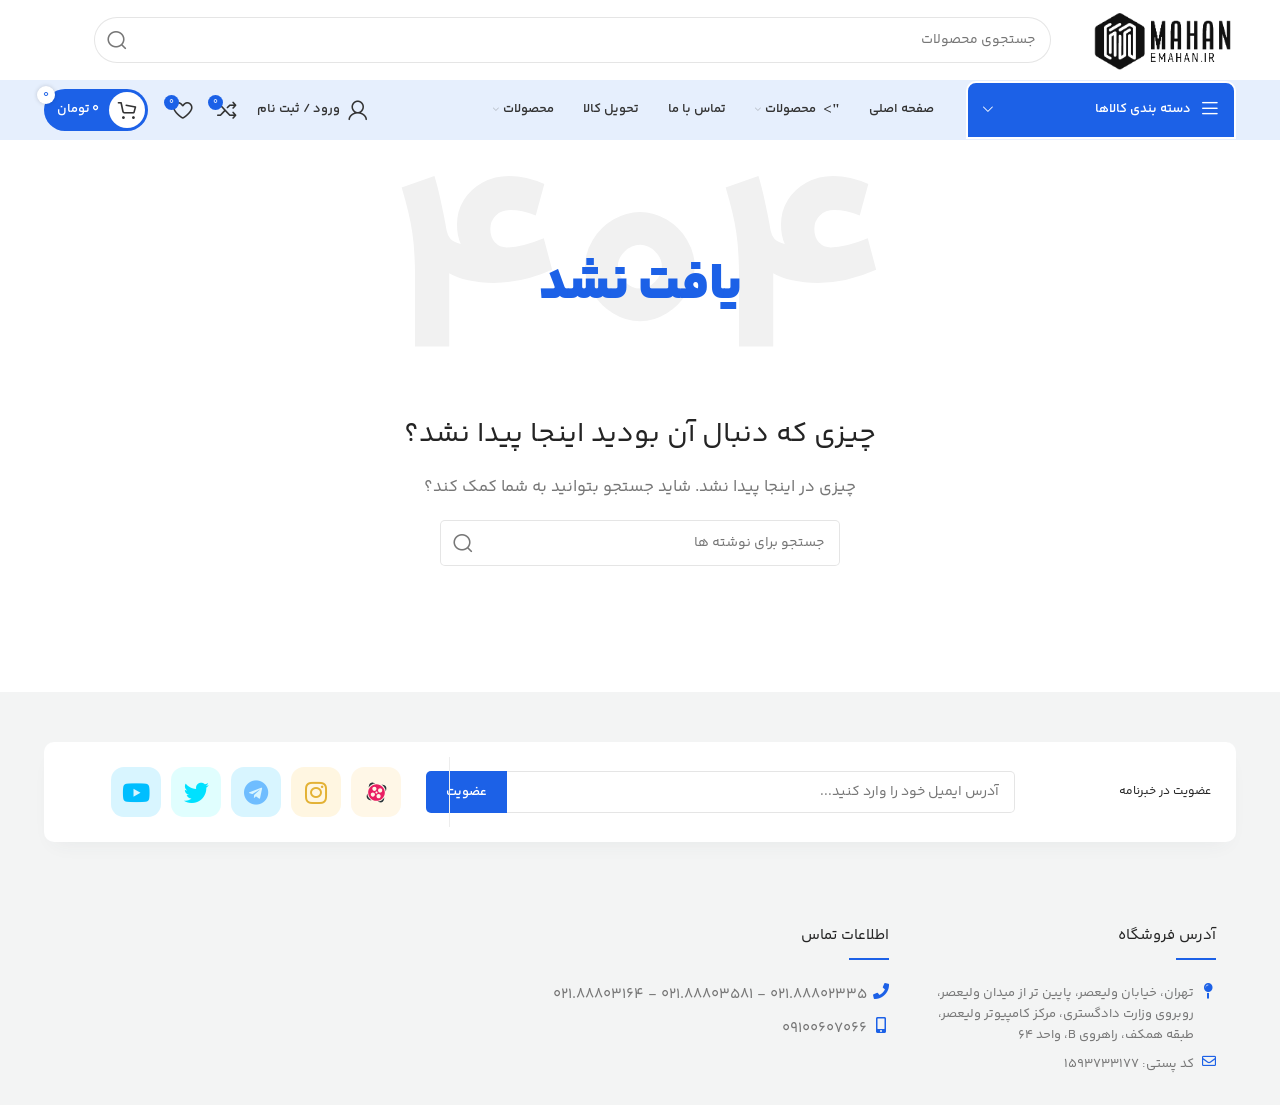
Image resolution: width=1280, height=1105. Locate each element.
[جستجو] (572, 40)
